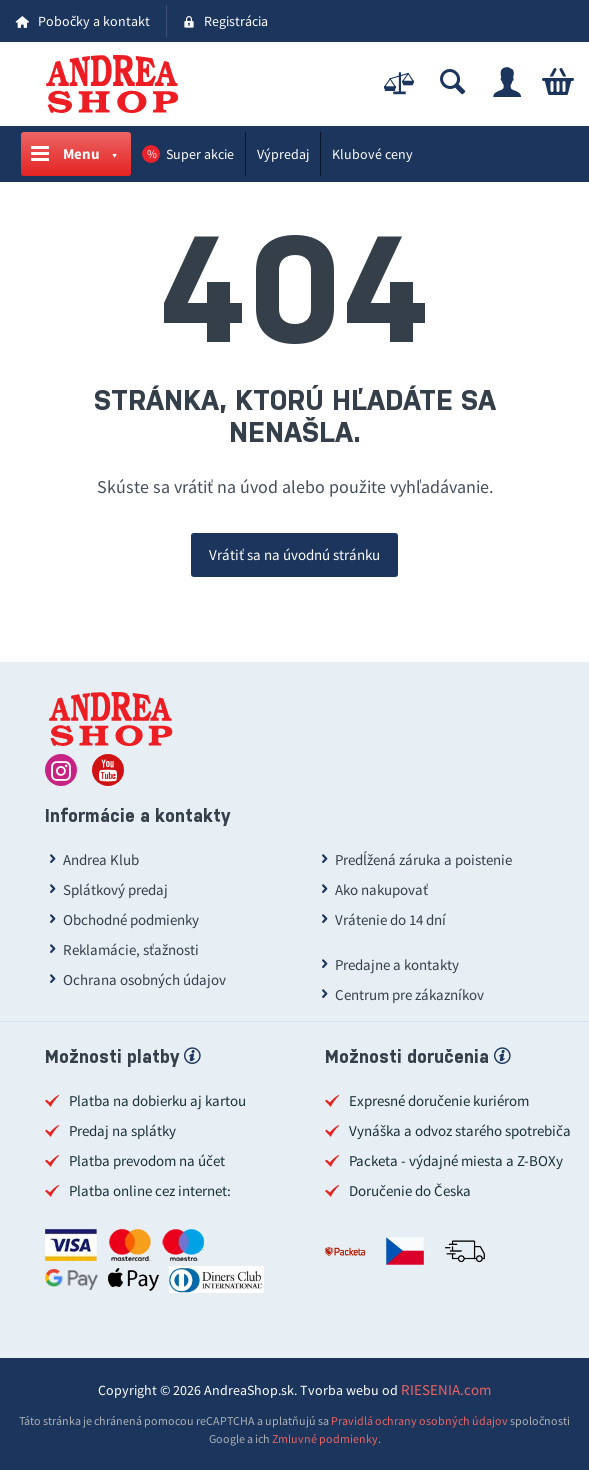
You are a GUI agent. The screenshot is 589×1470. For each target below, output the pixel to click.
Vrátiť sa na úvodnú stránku (294, 554)
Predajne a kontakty (397, 964)
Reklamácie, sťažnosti (131, 949)
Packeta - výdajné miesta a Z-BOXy (456, 1160)
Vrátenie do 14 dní (390, 919)
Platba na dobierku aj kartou (157, 1100)
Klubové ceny (372, 154)
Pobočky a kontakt (94, 21)
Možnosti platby (122, 1058)
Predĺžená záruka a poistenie (423, 859)
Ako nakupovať (381, 889)
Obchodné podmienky (131, 919)
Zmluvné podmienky (325, 1438)
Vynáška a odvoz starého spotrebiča (460, 1130)
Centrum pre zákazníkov (409, 994)
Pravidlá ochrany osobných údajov (419, 1420)
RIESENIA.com (446, 1389)
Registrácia (236, 21)
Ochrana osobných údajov (144, 979)
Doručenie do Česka (410, 1190)
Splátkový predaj (115, 889)
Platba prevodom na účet (147, 1160)
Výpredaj (283, 154)
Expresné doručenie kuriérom (439, 1100)
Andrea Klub (101, 859)
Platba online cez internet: (150, 1190)
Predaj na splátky (122, 1130)
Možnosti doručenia (417, 1058)
